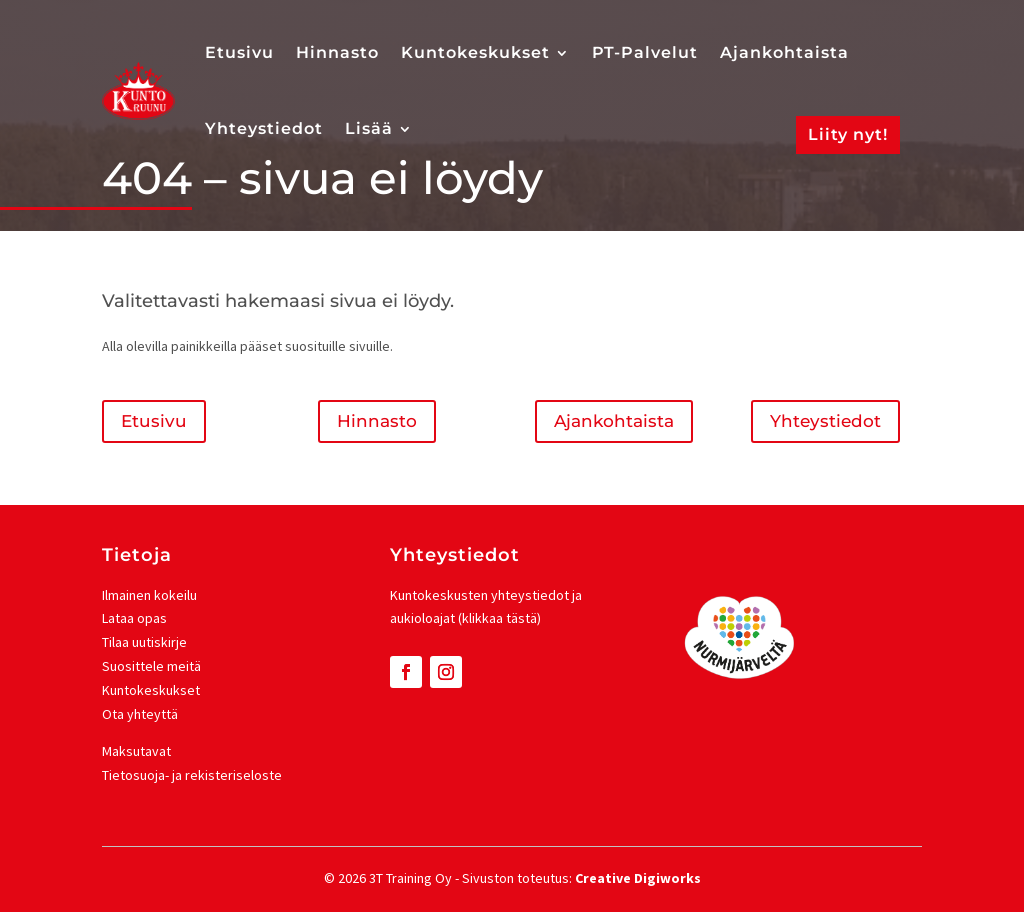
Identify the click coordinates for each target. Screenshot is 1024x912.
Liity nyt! (848, 134)
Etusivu (239, 52)
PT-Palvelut (645, 52)
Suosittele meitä (151, 666)
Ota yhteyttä (140, 714)
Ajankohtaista (784, 52)
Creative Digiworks (638, 878)
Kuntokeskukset (475, 52)
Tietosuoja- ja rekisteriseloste (192, 775)
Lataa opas (134, 618)
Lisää (369, 128)
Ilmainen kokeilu (149, 595)
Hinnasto (337, 52)
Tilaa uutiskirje (144, 642)
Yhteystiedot (264, 128)
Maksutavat (136, 751)
